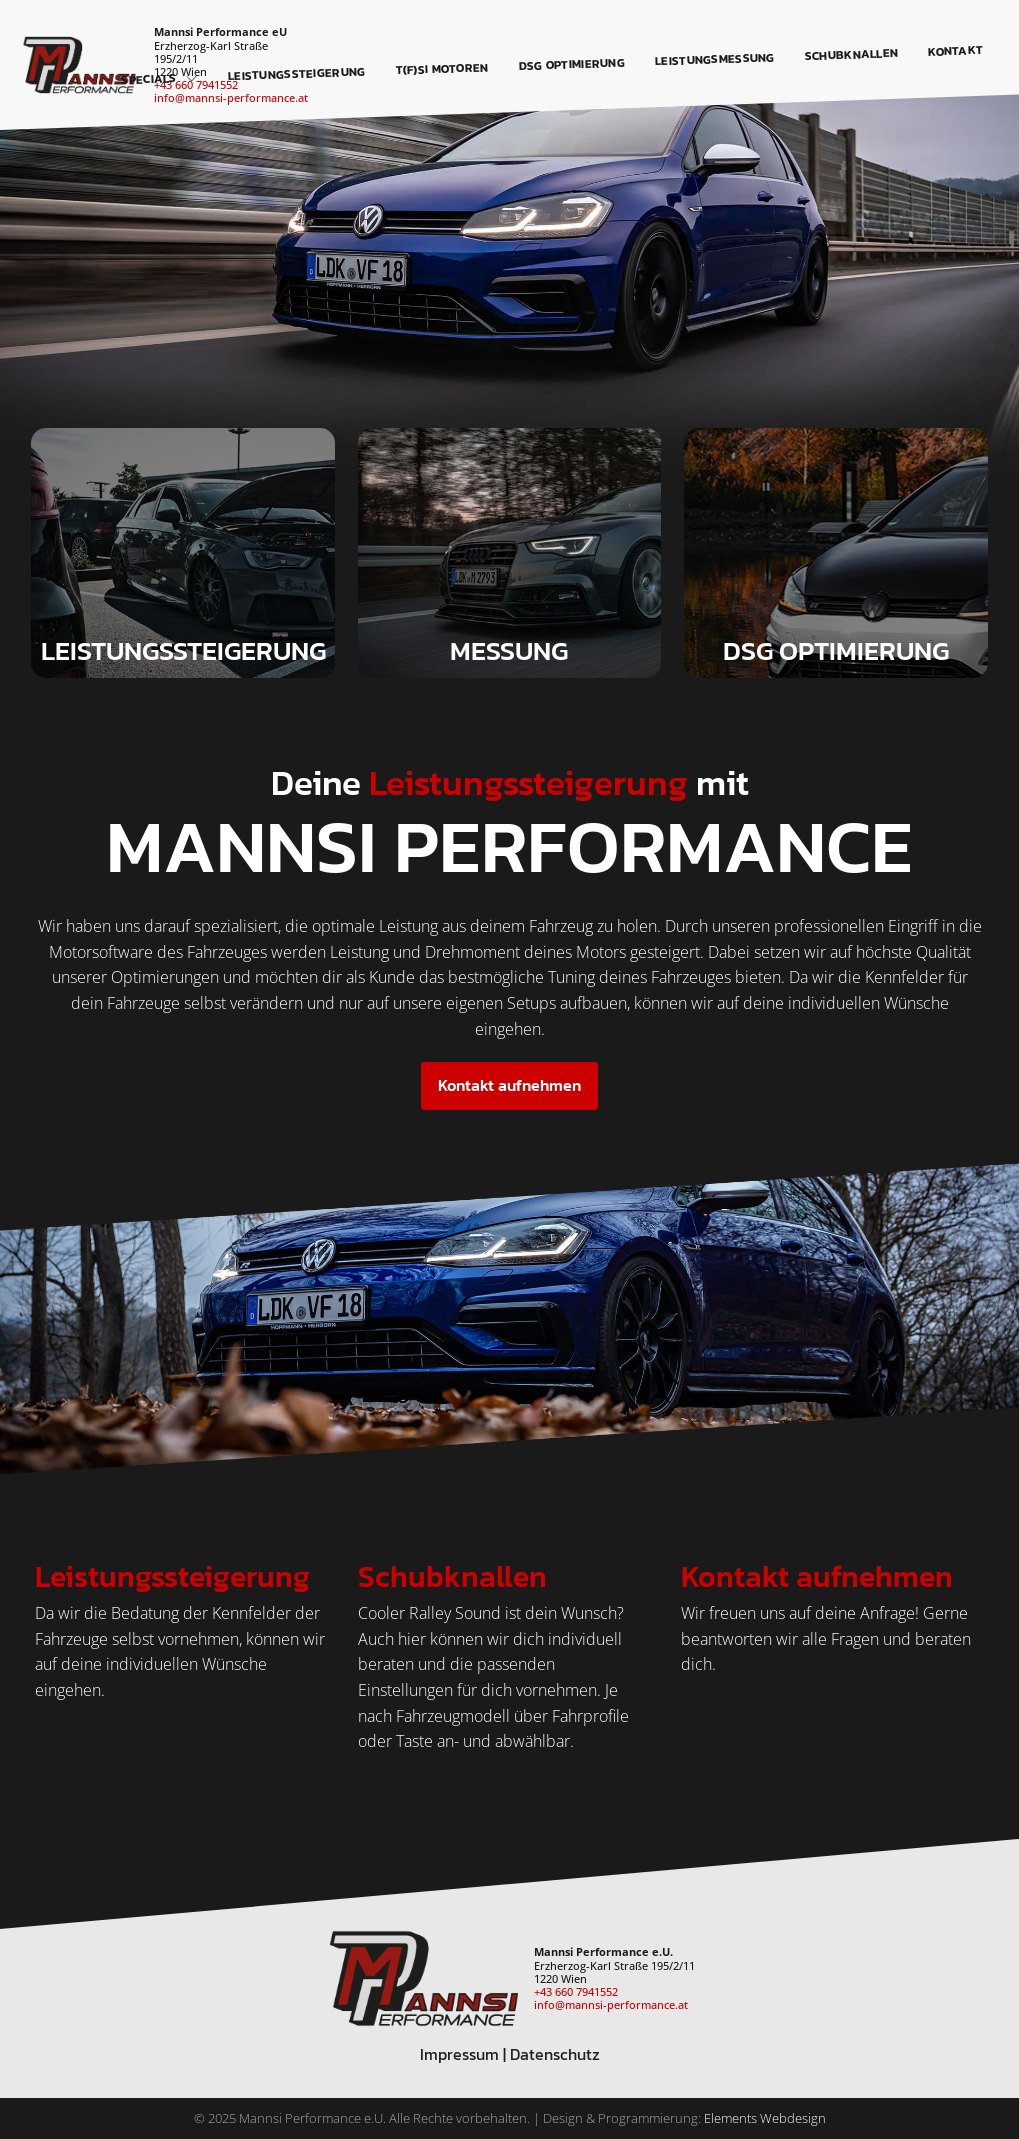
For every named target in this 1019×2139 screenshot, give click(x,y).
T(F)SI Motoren (443, 68)
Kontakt (956, 51)
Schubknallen (852, 54)
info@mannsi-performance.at (231, 97)
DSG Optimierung (572, 64)
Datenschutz (555, 2054)
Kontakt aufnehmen (509, 1085)
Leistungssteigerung (297, 73)
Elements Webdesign (765, 2118)
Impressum (459, 2054)
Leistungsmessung (715, 59)
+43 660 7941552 (576, 1991)
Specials (159, 79)
